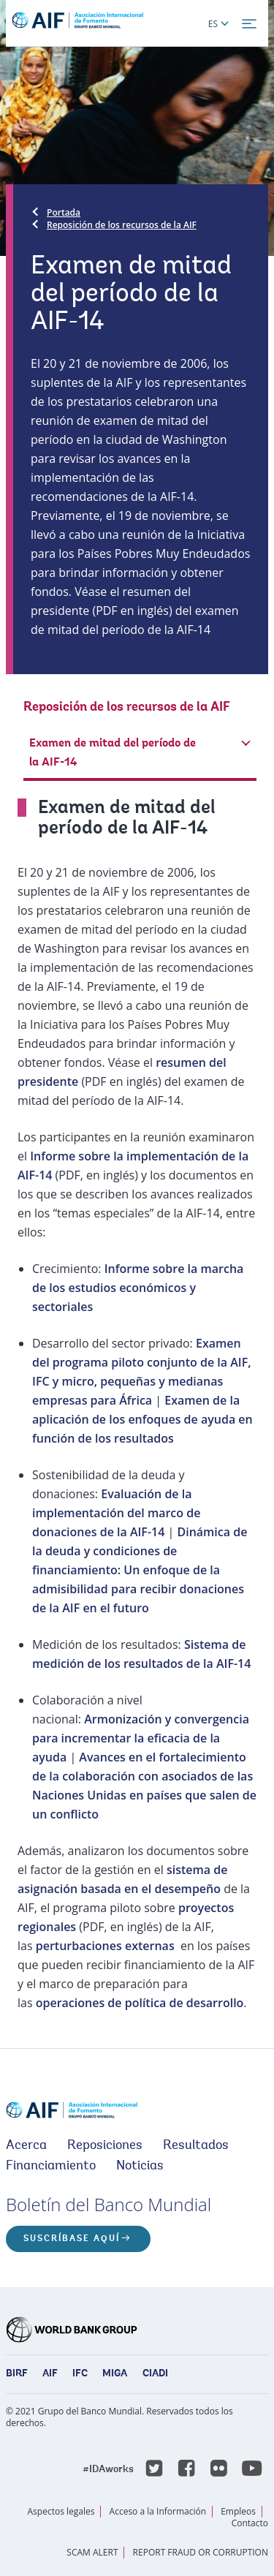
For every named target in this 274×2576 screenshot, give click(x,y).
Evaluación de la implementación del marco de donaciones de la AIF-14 (116, 1513)
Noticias (140, 2166)
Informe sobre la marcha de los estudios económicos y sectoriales (137, 1288)
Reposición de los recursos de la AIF (122, 225)
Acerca (26, 2146)
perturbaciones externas (105, 1946)
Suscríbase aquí (71, 2239)
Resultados (196, 2146)
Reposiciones (104, 2146)
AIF (50, 2374)
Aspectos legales (61, 2511)
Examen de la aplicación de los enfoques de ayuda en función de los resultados (142, 1419)
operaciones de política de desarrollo (140, 2003)
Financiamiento (51, 2166)
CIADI (155, 2374)
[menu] (249, 24)
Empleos (238, 2511)
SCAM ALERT (92, 2552)
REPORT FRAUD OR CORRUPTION (200, 2552)
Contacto (250, 2523)
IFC (80, 2374)
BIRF (17, 2374)
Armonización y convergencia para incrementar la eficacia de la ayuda (140, 1738)
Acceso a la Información (158, 2511)
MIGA (114, 2374)
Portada (63, 212)
